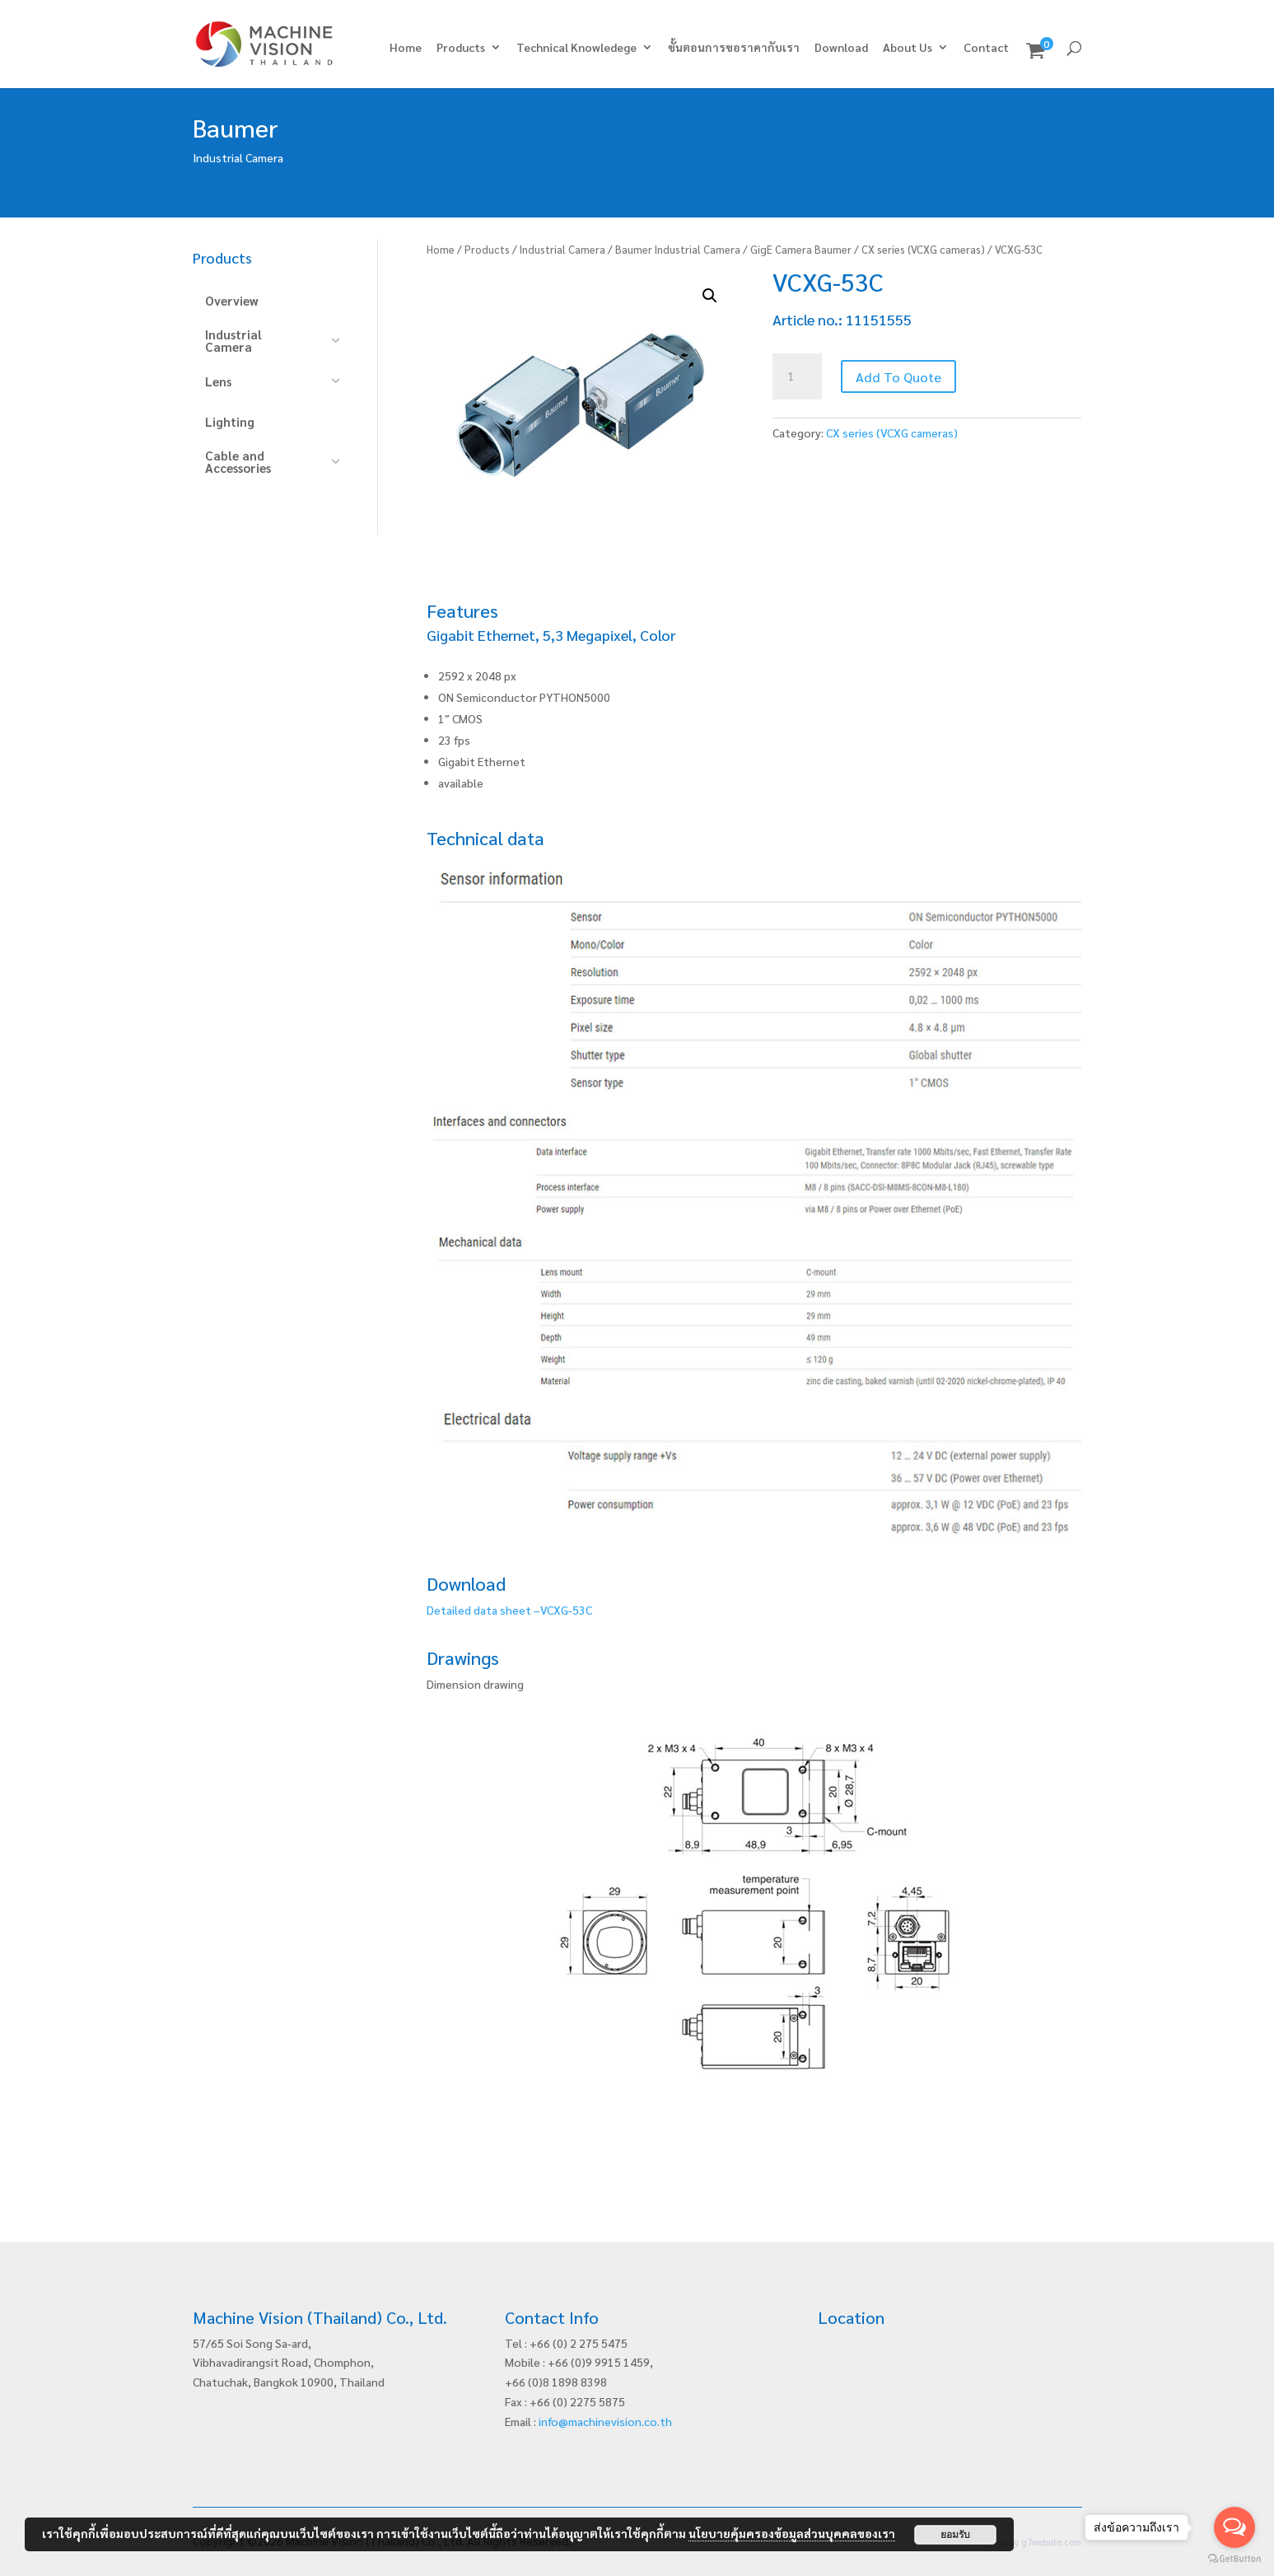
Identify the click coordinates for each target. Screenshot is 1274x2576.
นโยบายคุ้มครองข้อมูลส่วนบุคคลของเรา (791, 2533)
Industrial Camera (562, 249)
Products (460, 47)
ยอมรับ (955, 2535)
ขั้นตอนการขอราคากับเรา (734, 47)
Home (406, 47)
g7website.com (1051, 2541)
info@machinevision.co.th (605, 2421)
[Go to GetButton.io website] (1234, 2559)
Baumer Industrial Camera (677, 249)
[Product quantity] (797, 376)
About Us (907, 47)
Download (841, 47)
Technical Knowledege (576, 47)
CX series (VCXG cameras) (923, 249)
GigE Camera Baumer (801, 249)
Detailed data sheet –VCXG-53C (509, 1609)
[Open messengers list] (1234, 2527)
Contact (986, 47)
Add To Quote (898, 377)
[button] (710, 296)
